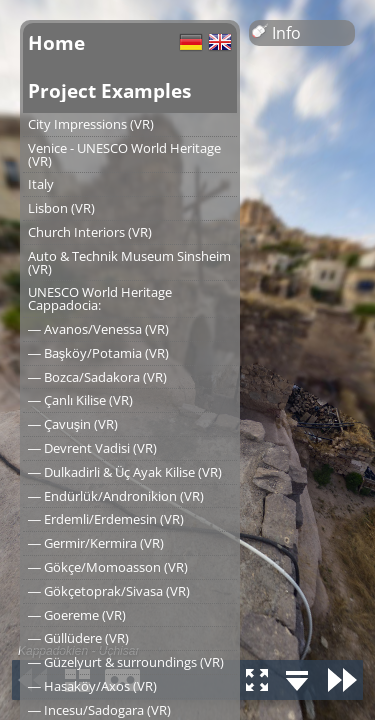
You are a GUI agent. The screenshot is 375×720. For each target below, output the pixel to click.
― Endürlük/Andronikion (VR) (116, 496)
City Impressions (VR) (91, 124)
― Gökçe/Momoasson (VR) (108, 567)
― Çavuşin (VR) (73, 424)
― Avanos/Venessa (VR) (98, 329)
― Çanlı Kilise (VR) (80, 400)
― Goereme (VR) (77, 615)
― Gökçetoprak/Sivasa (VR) (109, 591)
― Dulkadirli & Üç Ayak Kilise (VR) (125, 472)
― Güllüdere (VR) (78, 638)
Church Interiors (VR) (90, 232)
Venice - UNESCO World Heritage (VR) (124, 154)
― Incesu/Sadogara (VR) (99, 710)
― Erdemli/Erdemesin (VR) (106, 519)
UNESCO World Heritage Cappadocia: (100, 298)
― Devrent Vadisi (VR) (92, 448)
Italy (41, 184)
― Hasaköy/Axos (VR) (92, 686)
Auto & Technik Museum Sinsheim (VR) (129, 262)
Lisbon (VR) (61, 208)
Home (56, 42)
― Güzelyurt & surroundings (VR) (126, 662)
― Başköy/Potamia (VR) (98, 353)
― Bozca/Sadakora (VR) (97, 377)
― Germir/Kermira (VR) (96, 543)
